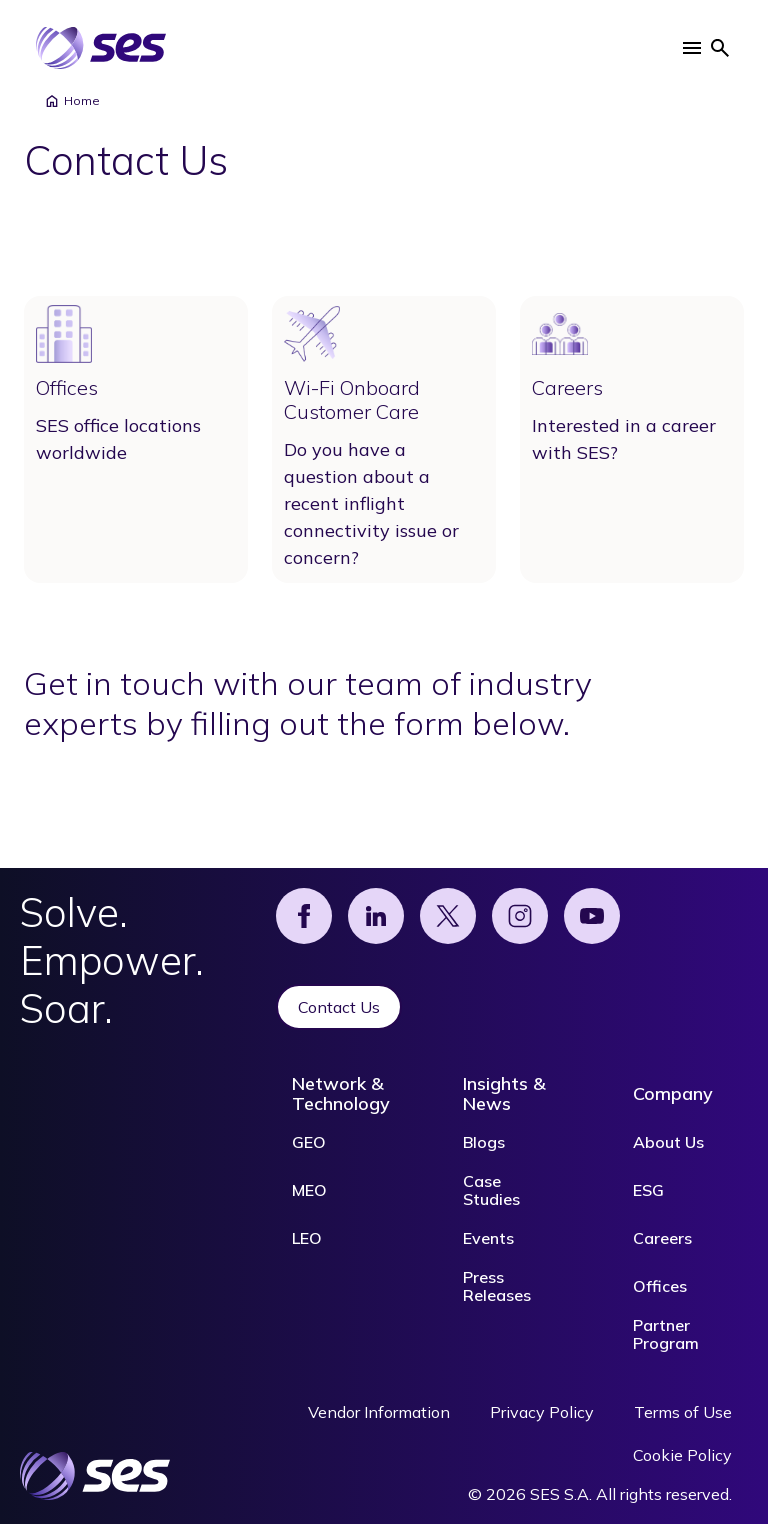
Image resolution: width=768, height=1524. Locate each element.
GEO (309, 1142)
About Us (668, 1142)
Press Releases (497, 1286)
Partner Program (666, 1334)
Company (673, 1094)
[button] (692, 48)
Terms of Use (683, 1412)
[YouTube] (592, 916)
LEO (307, 1238)
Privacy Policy (542, 1412)
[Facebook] (304, 916)
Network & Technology (341, 1094)
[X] (448, 916)
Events (488, 1238)
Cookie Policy (682, 1455)
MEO (309, 1190)
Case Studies (491, 1190)
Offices (660, 1286)
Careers (662, 1238)
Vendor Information (379, 1412)
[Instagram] (520, 916)
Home (72, 101)
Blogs (484, 1142)
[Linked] (376, 916)
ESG (648, 1190)
